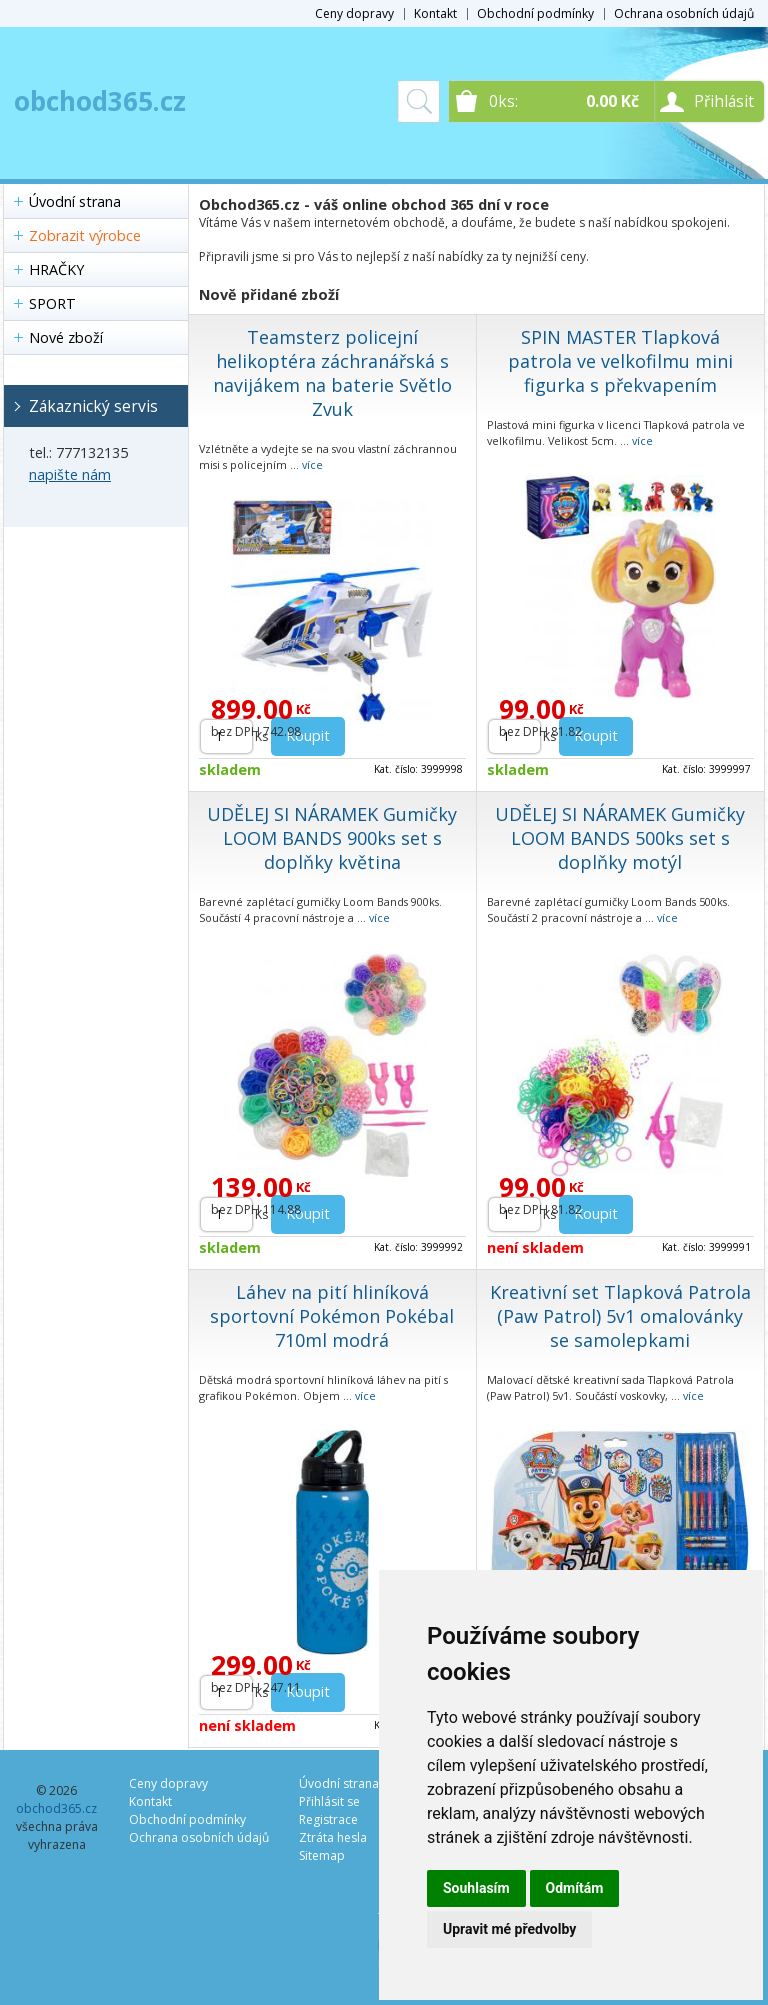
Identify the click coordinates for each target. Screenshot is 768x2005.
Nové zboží (66, 337)
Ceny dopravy (354, 13)
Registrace (328, 1819)
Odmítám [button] (575, 1888)
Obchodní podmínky (535, 13)
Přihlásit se (329, 1801)
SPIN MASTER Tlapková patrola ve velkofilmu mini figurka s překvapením (620, 361)
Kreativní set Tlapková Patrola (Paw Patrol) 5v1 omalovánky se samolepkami (620, 1316)
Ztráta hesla (333, 1837)
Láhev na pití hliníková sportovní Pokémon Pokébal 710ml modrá (332, 1316)
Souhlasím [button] (476, 1888)
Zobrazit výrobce (85, 235)
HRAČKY (56, 269)
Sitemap (322, 1855)
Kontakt (435, 13)
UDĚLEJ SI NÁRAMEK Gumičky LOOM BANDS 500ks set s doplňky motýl (620, 838)
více (312, 464)
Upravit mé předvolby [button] (509, 1929)
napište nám (70, 474)
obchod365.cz (100, 101)
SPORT (52, 303)
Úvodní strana (75, 201)
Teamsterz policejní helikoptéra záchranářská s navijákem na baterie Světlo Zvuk (332, 373)
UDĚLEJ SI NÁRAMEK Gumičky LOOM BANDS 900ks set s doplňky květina (332, 838)
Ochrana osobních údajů (684, 13)
